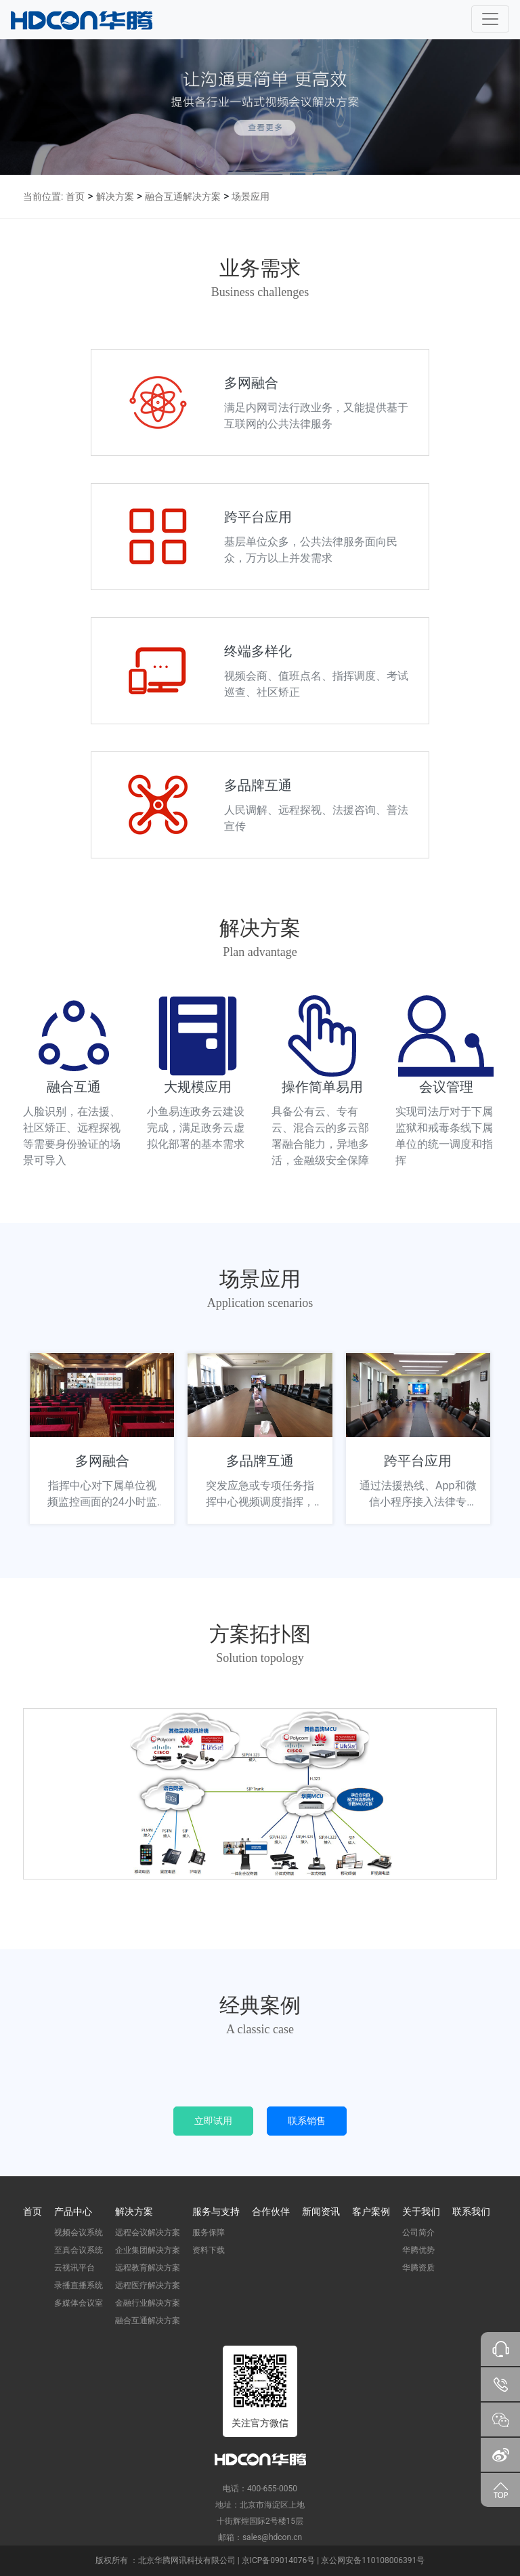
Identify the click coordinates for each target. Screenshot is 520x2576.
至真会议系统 (78, 2250)
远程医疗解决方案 (147, 2285)
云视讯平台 (74, 2267)
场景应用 (250, 196)
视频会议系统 (78, 2232)
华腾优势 (418, 2250)
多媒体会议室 (78, 2303)
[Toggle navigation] (490, 19)
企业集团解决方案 (147, 2250)
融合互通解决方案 (183, 196)
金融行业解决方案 (147, 2303)
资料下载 (208, 2250)
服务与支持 (216, 2211)
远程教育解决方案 (147, 2267)
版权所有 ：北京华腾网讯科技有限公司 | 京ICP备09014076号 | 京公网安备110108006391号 (260, 2560)
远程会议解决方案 (147, 2232)
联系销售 (307, 2120)
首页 (75, 196)
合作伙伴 (271, 2211)
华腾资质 (418, 2267)
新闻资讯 (321, 2211)
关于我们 (421, 2211)
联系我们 (471, 2211)
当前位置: (43, 196)
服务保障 (208, 2232)
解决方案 (115, 196)
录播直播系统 (78, 2285)
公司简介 (418, 2232)
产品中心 (73, 2211)
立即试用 (213, 2120)
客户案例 (371, 2211)
